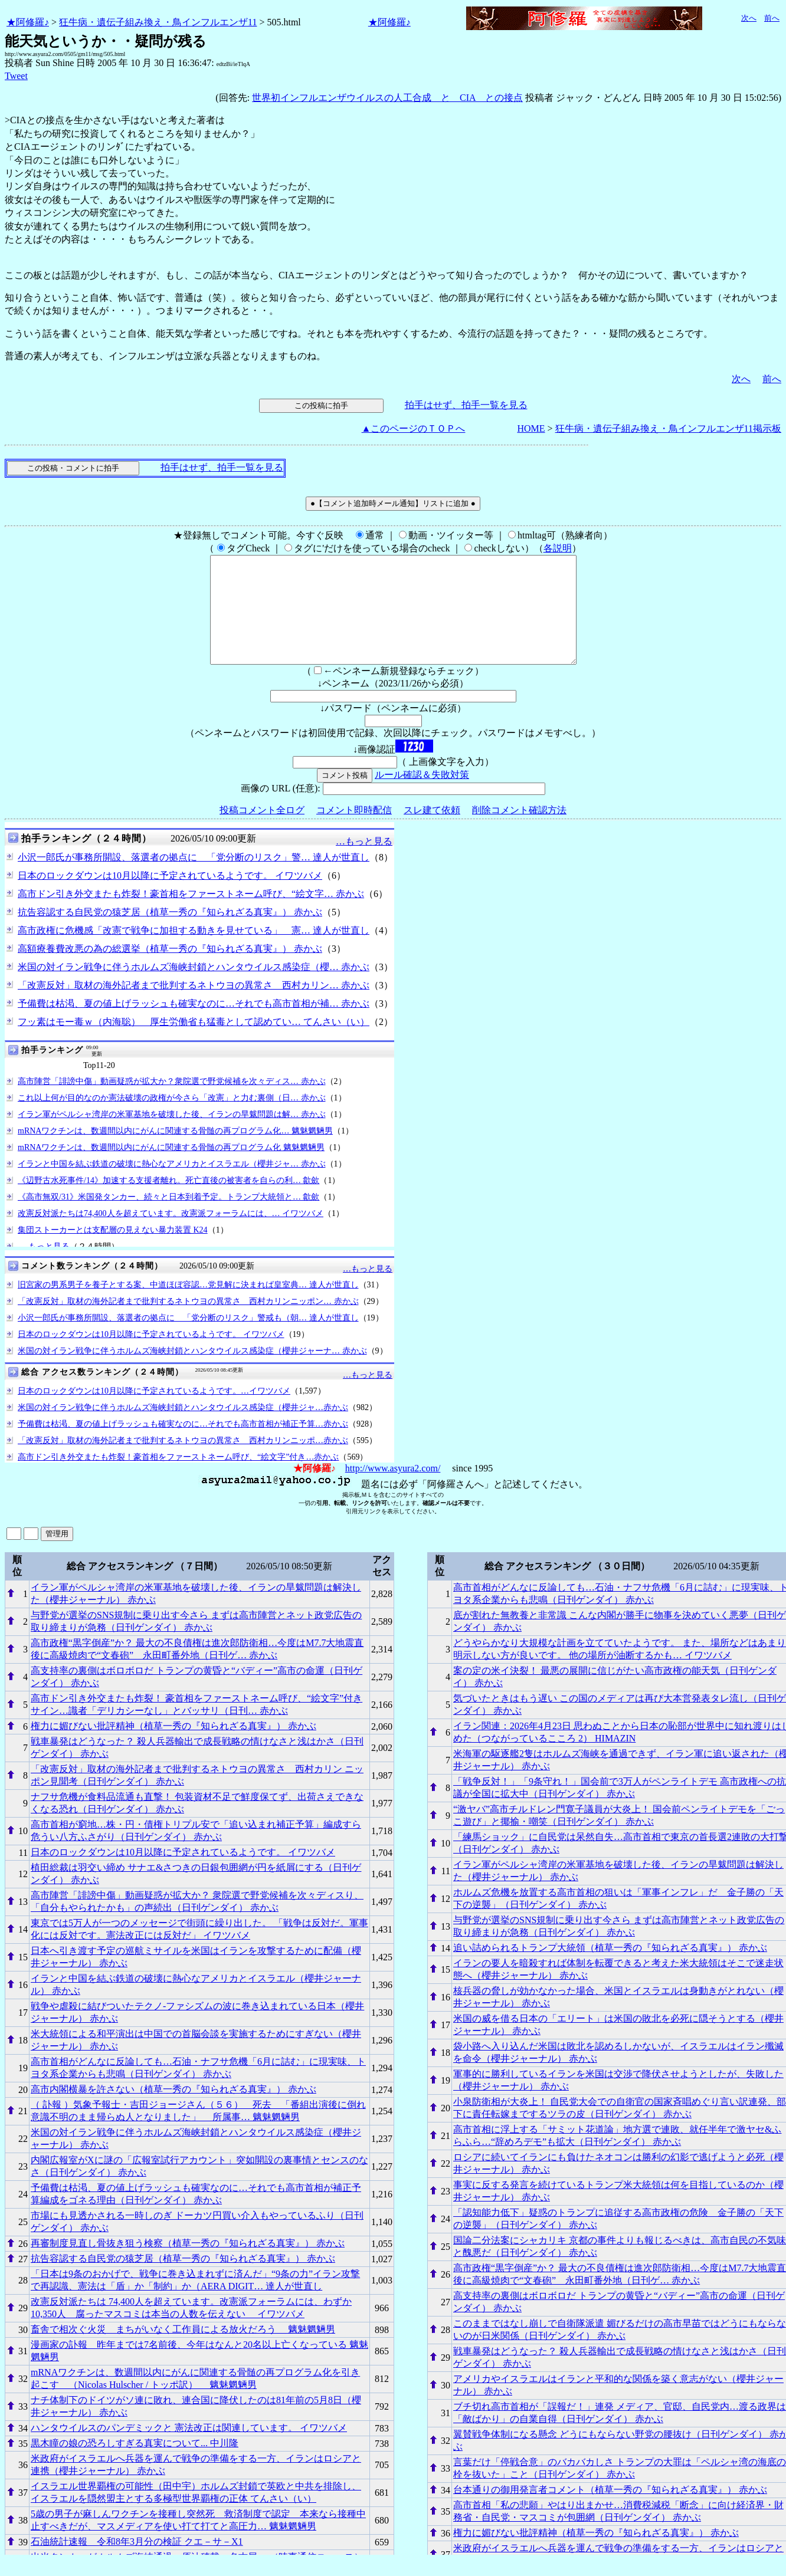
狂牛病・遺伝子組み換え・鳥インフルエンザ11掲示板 (668, 428)
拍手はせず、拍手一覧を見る (466, 405)
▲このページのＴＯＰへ (414, 428)
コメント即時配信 (354, 831)
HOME (531, 428)
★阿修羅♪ (27, 22)
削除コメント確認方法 (519, 831)
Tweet (16, 76)
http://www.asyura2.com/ (393, 1489)
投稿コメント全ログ (262, 831)
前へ (772, 18)
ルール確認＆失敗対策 (422, 796)
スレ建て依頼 (432, 831)
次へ (748, 18)
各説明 (557, 548)
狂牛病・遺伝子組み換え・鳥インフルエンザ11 (158, 22)
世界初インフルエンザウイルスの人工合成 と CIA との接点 (387, 98)
